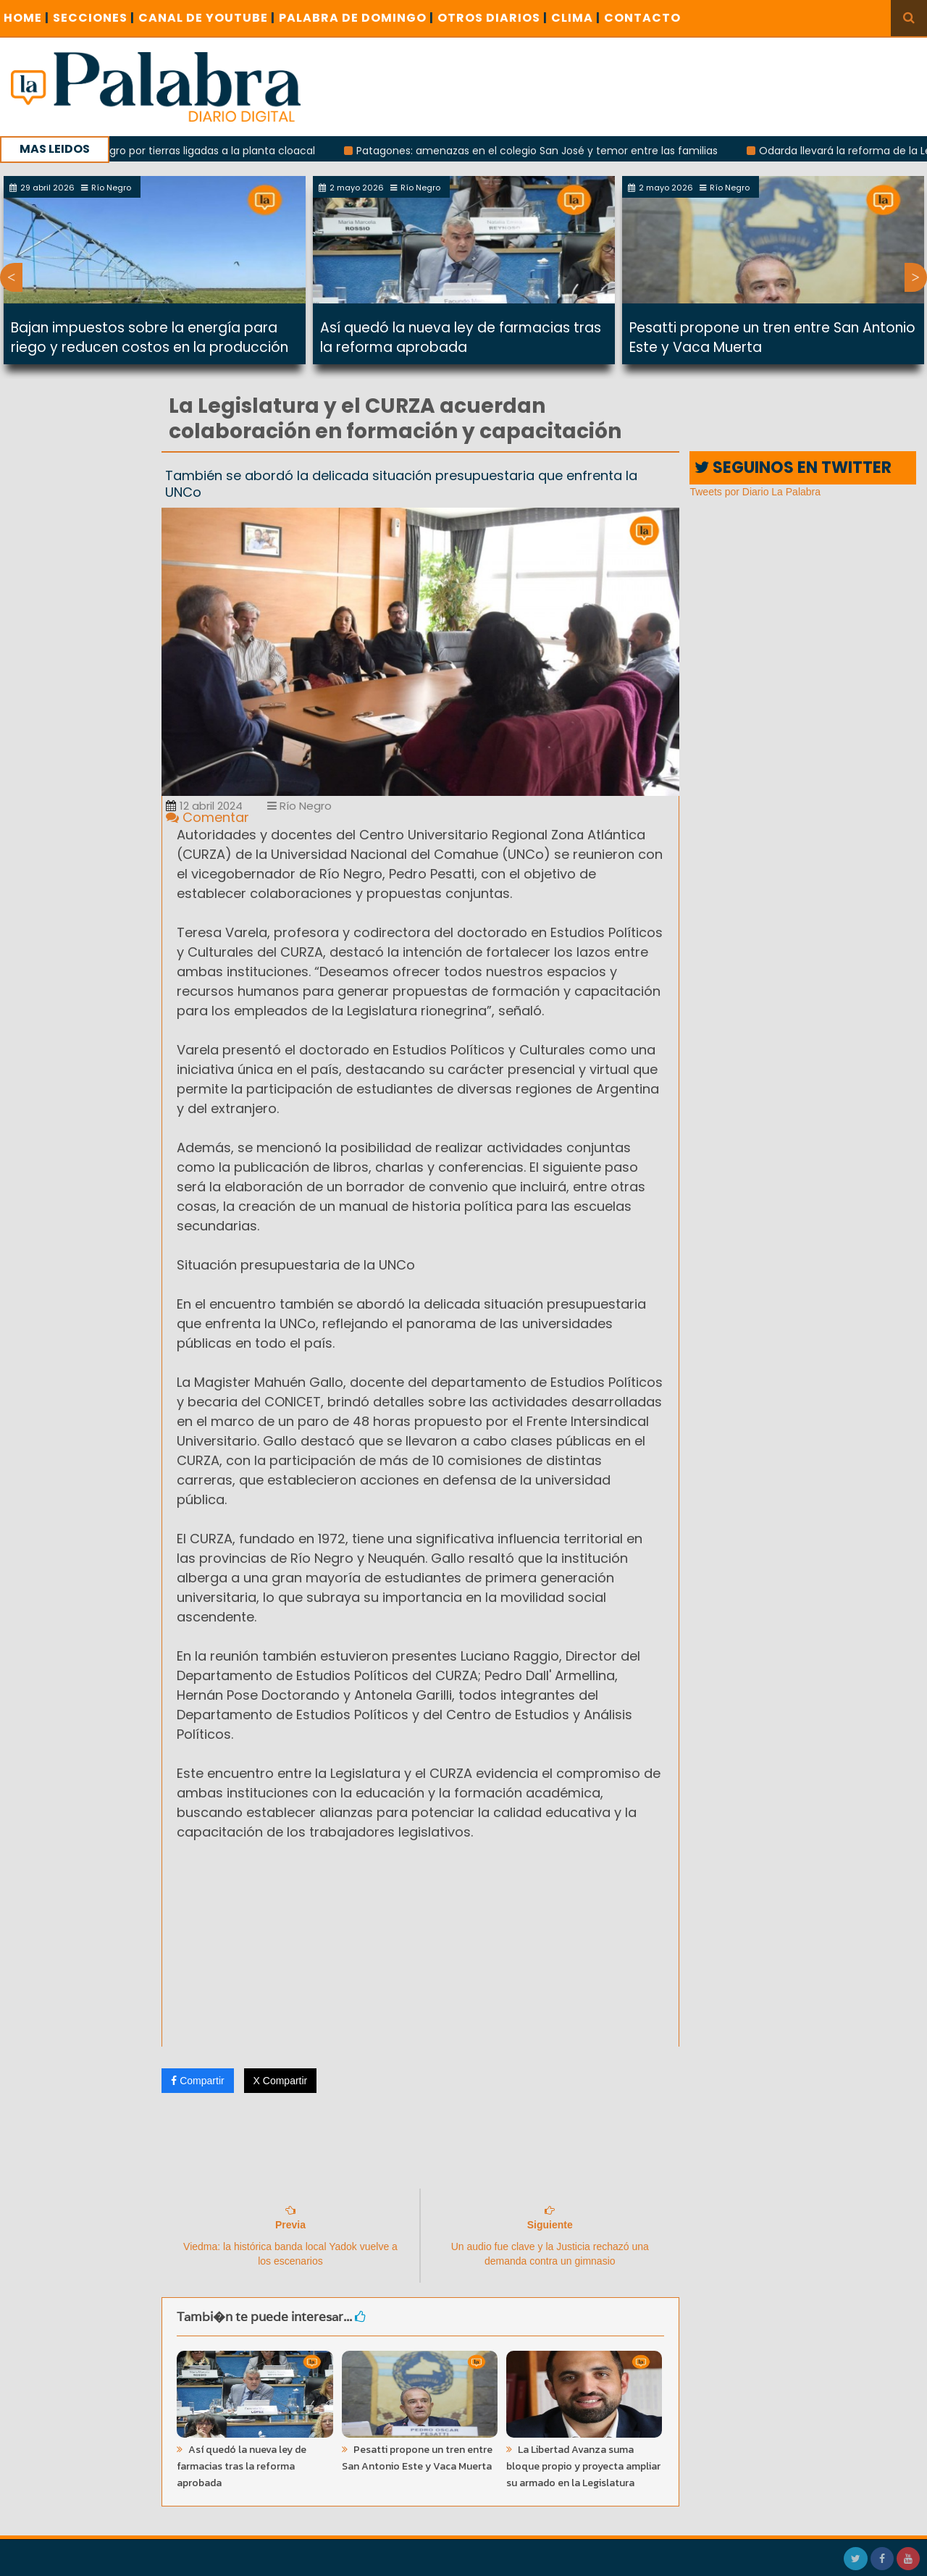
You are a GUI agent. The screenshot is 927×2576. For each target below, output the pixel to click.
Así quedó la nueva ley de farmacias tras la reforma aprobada (460, 337)
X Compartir (280, 2080)
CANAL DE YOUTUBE (206, 17)
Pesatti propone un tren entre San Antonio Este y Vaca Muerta (417, 2458)
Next (916, 277)
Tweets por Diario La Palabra (755, 492)
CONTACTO (642, 17)
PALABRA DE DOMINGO (356, 17)
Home (26, 17)
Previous (11, 277)
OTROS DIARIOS (492, 17)
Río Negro (299, 805)
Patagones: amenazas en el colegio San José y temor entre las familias (550, 150)
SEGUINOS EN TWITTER (793, 467)
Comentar (207, 817)
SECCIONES (94, 17)
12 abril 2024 (204, 805)
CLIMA (575, 17)
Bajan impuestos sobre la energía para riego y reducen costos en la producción (149, 337)
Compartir (197, 2080)
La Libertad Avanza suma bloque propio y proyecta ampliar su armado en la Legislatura (583, 2466)
